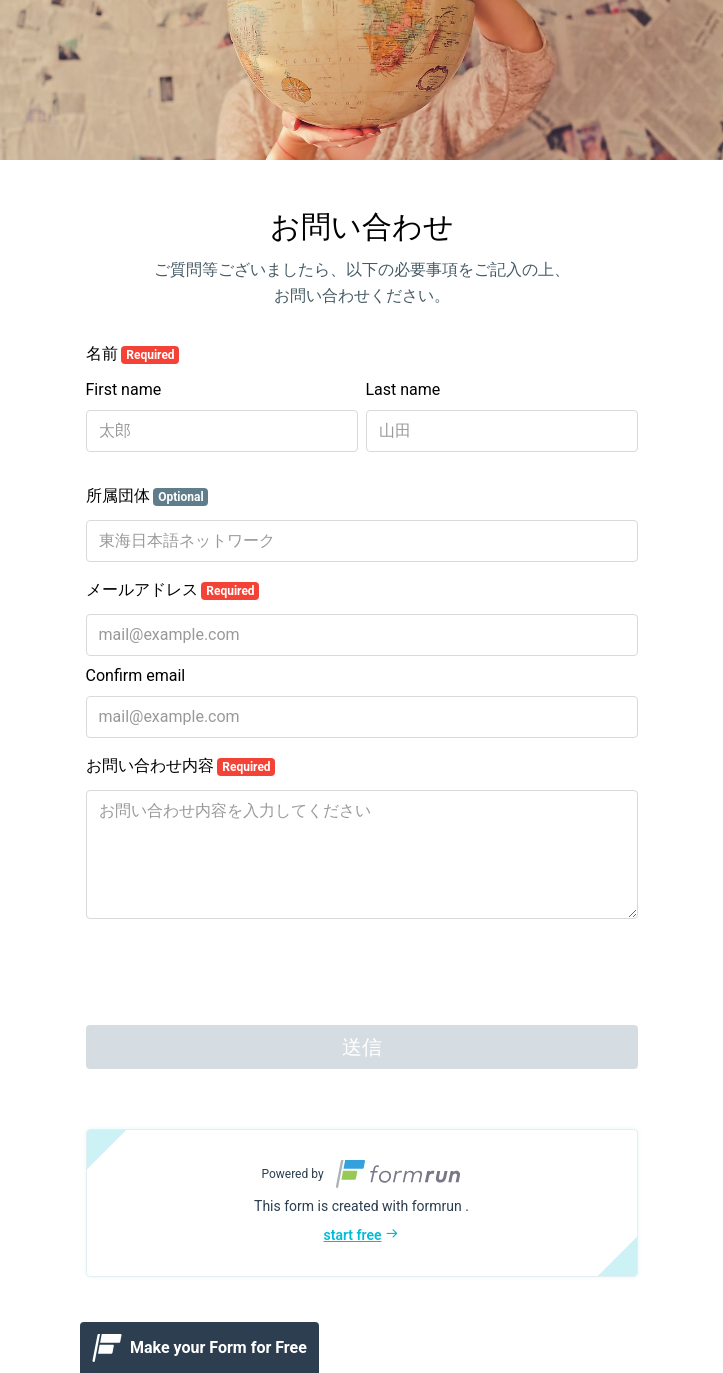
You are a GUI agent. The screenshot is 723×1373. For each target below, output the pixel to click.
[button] (362, 1203)
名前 (133, 354)
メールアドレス (173, 590)
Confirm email (136, 675)
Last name (403, 389)
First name (124, 389)
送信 (362, 1047)
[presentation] (238, 974)
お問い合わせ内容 (181, 766)
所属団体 (147, 496)
